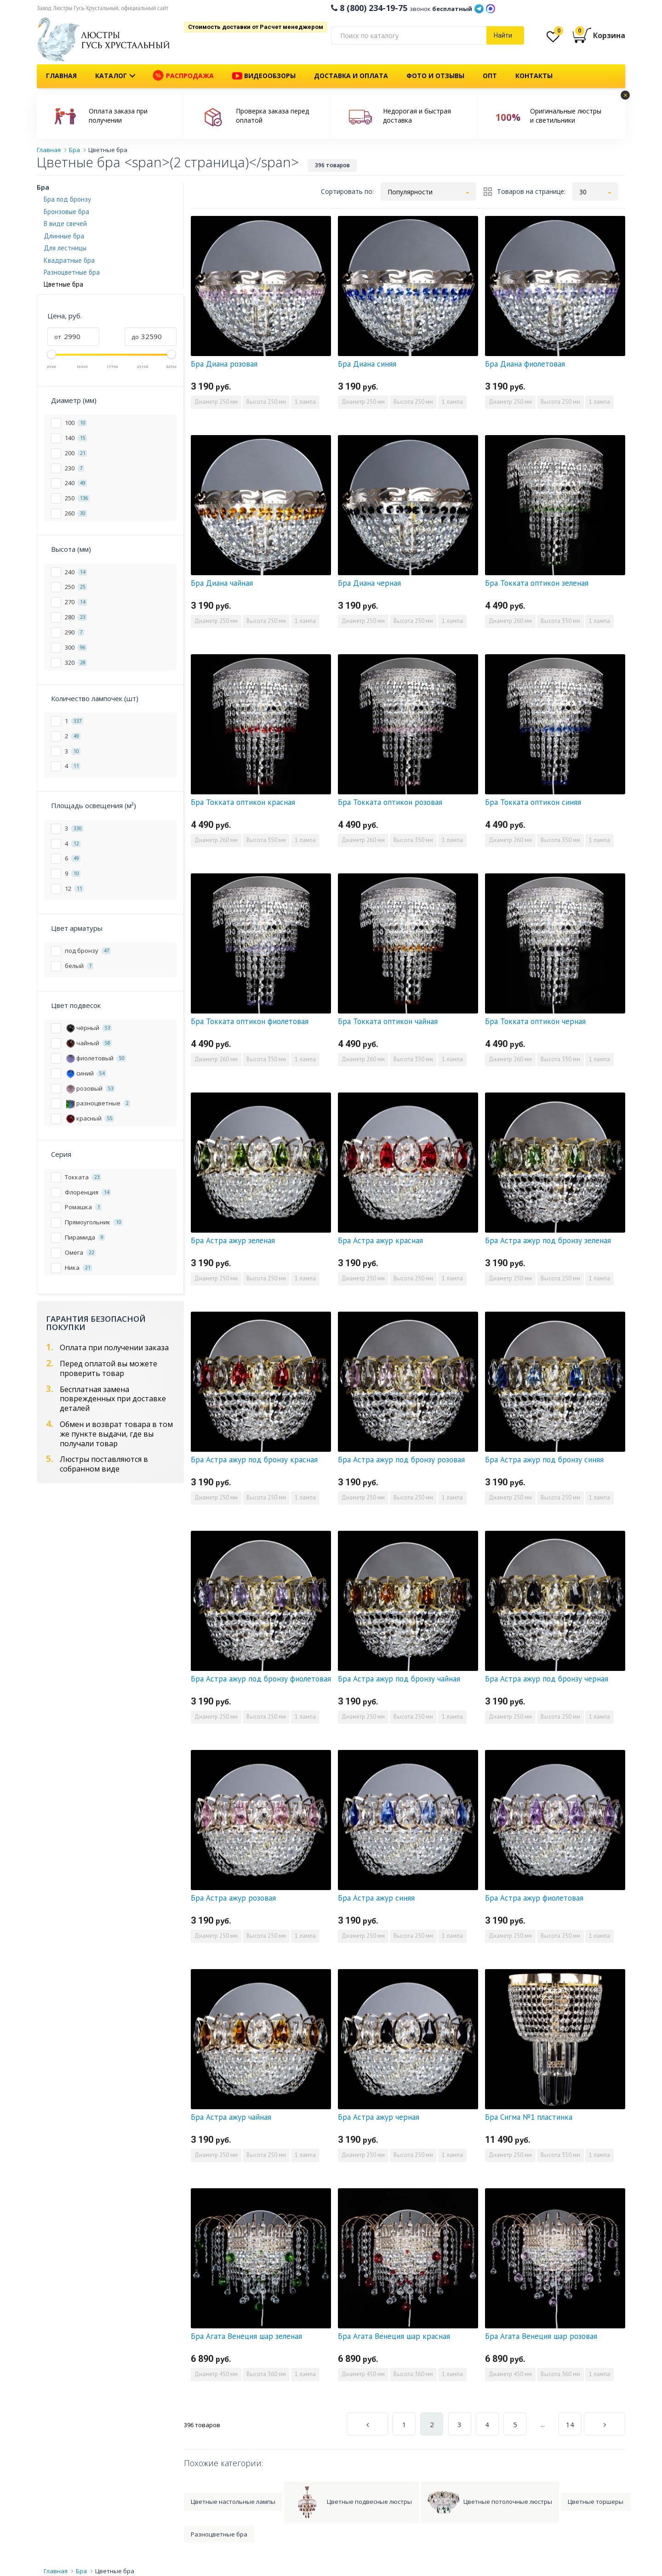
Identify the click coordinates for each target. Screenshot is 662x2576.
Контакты (534, 75)
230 (74, 468)
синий (85, 1073)
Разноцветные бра (72, 272)
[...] (408, 35)
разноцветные (97, 1102)
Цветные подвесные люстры (351, 2502)
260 (76, 513)
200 (76, 452)
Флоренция (88, 1192)
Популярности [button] (410, 191)
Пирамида (85, 1237)
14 (570, 2424)
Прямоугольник (94, 1221)
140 (76, 437)
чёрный (88, 1027)
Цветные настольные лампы (233, 2501)
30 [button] (583, 191)
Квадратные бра (69, 260)
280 (76, 616)
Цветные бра (114, 2571)
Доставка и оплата (351, 75)
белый (79, 965)
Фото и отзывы (435, 75)
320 (76, 662)
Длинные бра (64, 236)
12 (74, 888)
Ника (78, 1267)
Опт (490, 75)
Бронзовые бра (66, 211)
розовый (90, 1088)
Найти (503, 35)
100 (76, 422)
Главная (61, 75)
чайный (88, 1042)
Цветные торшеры (595, 2501)
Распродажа (183, 75)
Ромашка (83, 1206)
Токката (83, 1176)
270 (76, 601)
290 (74, 632)
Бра (43, 187)
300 (76, 647)
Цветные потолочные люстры (490, 2502)
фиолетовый (95, 1057)
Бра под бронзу (67, 199)
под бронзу (88, 950)
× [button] (625, 95)
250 (77, 497)
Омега (80, 1252)
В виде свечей (65, 223)
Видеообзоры (264, 76)
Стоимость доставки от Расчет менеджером (255, 26)
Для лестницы (65, 247)
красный (89, 1118)
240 (76, 482)
